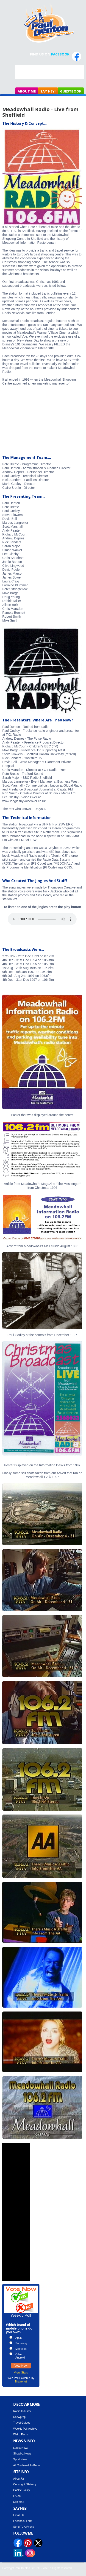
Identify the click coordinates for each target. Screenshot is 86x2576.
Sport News (20, 2459)
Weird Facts (20, 2434)
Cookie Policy (21, 2490)
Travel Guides (21, 2422)
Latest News (20, 2447)
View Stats (21, 2372)
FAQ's (17, 2496)
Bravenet (21, 2381)
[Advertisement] (45, 72)
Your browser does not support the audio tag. (42, 919)
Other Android (20, 2356)
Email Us (18, 2515)
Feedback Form (23, 2521)
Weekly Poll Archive (25, 2428)
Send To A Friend (23, 2526)
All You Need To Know (26, 2465)
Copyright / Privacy (24, 2484)
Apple (18, 2337)
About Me (27, 91)
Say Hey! (47, 91)
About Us (19, 2478)
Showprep (19, 2417)
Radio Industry (22, 2411)
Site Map (18, 2502)
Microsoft (21, 2348)
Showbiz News (22, 2453)
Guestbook (70, 91)
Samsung (21, 2343)
